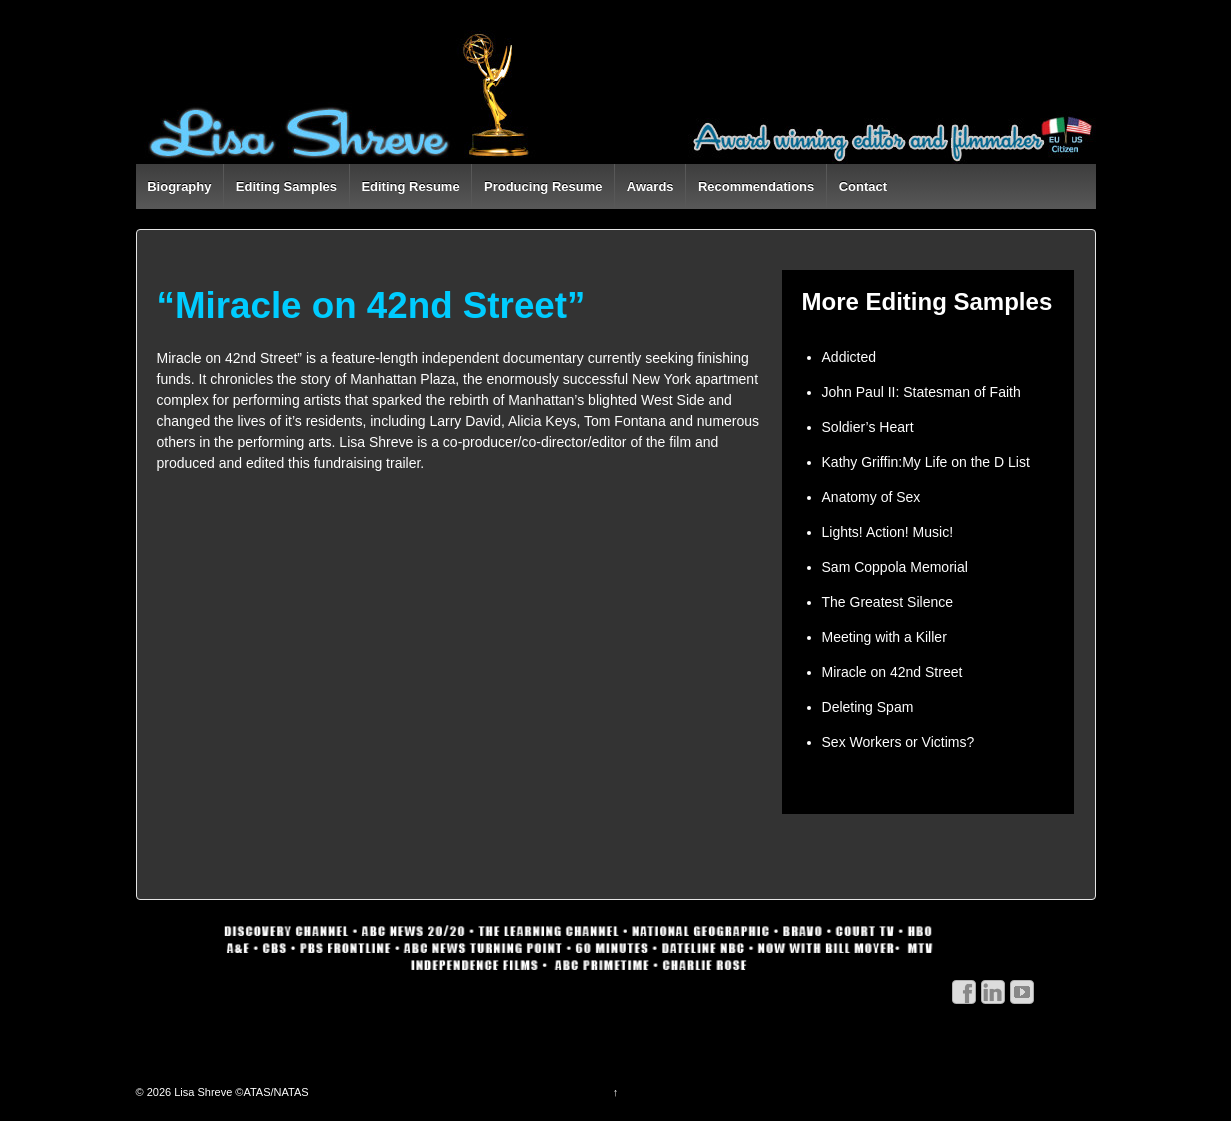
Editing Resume (410, 186)
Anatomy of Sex (871, 497)
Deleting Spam (868, 707)
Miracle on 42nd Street (892, 672)
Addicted (849, 357)
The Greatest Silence (888, 602)
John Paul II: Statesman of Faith (921, 392)
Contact (863, 186)
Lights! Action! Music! (888, 532)
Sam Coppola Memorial (895, 567)
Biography (179, 186)
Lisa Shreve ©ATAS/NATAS (240, 1092)
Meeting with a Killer (884, 637)
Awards (650, 186)
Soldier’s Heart (868, 427)
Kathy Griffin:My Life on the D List (926, 462)
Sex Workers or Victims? (898, 742)
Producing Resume (543, 186)
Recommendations (756, 186)
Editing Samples (286, 186)
